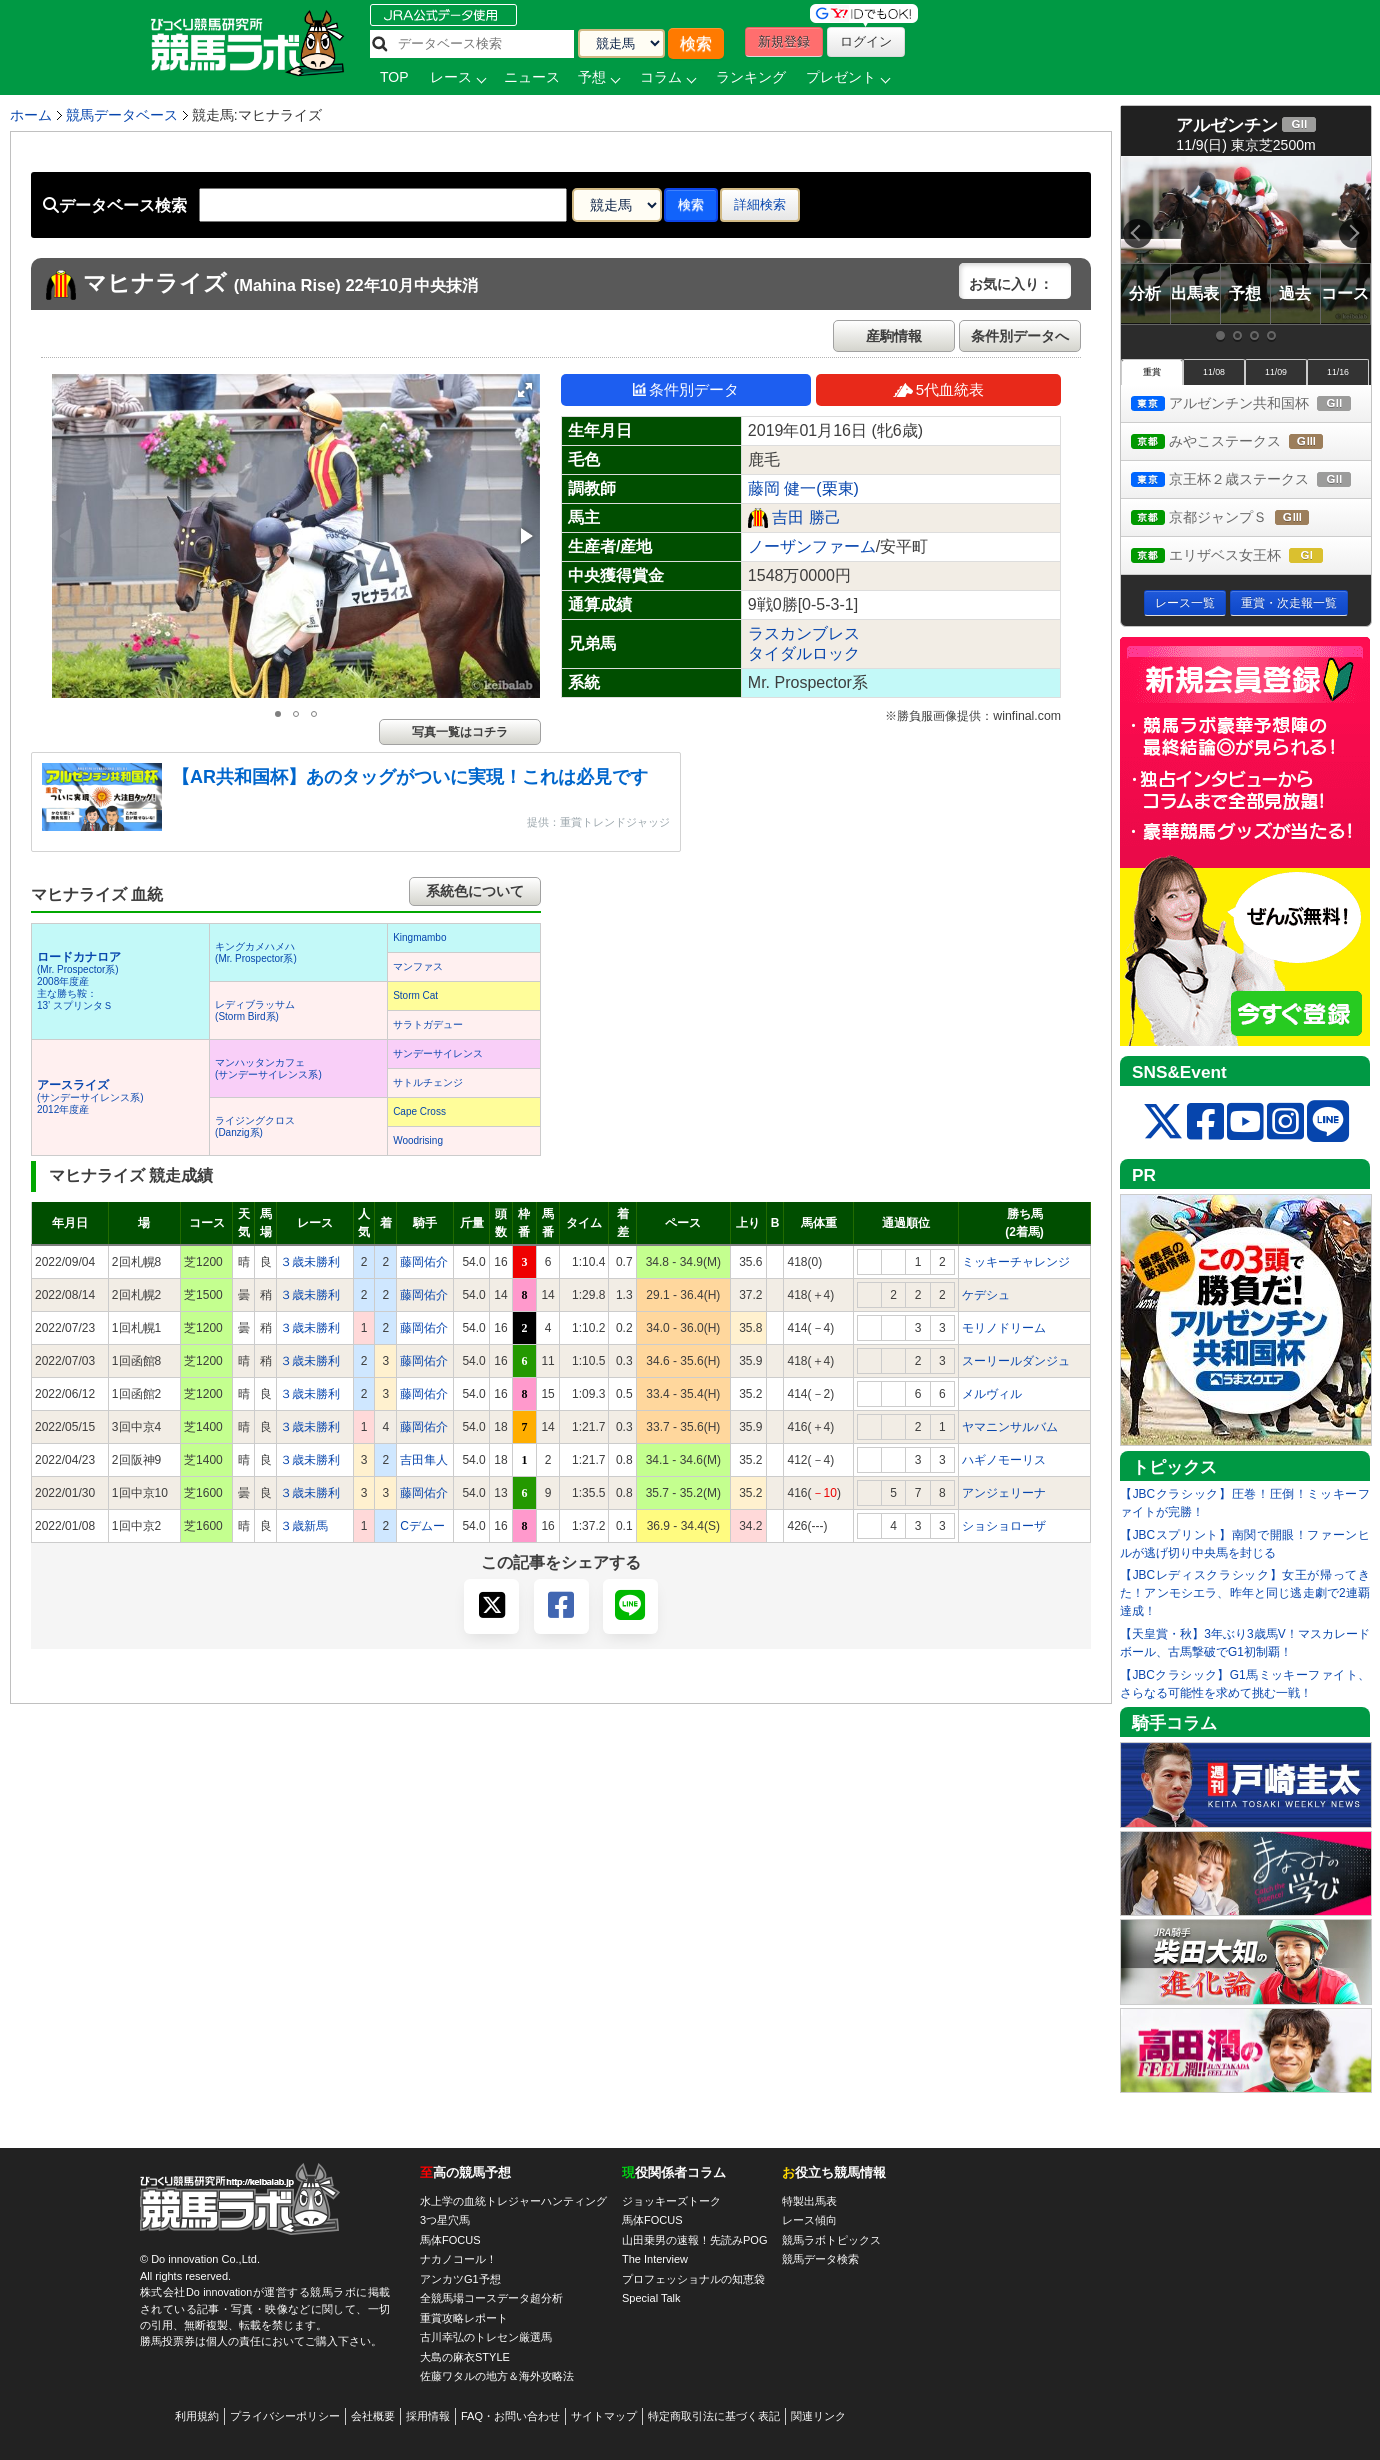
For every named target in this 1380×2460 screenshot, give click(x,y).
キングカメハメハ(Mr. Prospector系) (256, 952)
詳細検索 (760, 204)
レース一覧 (1185, 603)
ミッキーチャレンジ (1016, 1262)
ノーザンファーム (812, 546)
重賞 (1152, 372)
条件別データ (686, 389)
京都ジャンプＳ (1238, 518)
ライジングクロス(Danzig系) (255, 1126)
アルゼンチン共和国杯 (1251, 404)
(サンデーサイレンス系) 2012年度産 (90, 1097)
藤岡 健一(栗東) (803, 488)
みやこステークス (1245, 442)
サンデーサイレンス (438, 1053)
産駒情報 (894, 336)
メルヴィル (992, 1394)
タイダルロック (804, 653)
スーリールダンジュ (1016, 1361)
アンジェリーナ (1004, 1493)
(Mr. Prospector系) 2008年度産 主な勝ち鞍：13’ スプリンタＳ (79, 981)
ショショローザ (1004, 1526)
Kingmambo (419, 937)
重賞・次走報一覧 (1289, 603)
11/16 (1338, 372)
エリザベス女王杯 (1245, 556)
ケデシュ (986, 1295)
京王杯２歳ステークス (1251, 480)
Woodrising (418, 1140)
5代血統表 (938, 389)
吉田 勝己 (806, 517)
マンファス (418, 966)
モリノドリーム (1004, 1328)
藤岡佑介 (424, 1262)
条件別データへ (1020, 336)
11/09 (1276, 372)
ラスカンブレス (804, 633)
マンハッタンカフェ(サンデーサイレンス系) (268, 1068)
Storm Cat (415, 995)
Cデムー (422, 1526)
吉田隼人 (424, 1460)
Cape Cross (419, 1111)
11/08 (1214, 372)
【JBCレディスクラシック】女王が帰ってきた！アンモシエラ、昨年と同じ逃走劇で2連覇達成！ (1245, 1593)
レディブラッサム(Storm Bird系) (255, 1010)
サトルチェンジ (428, 1082)
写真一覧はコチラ (460, 732)
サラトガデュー (428, 1024)
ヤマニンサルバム (1010, 1427)
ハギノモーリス (1004, 1460)
